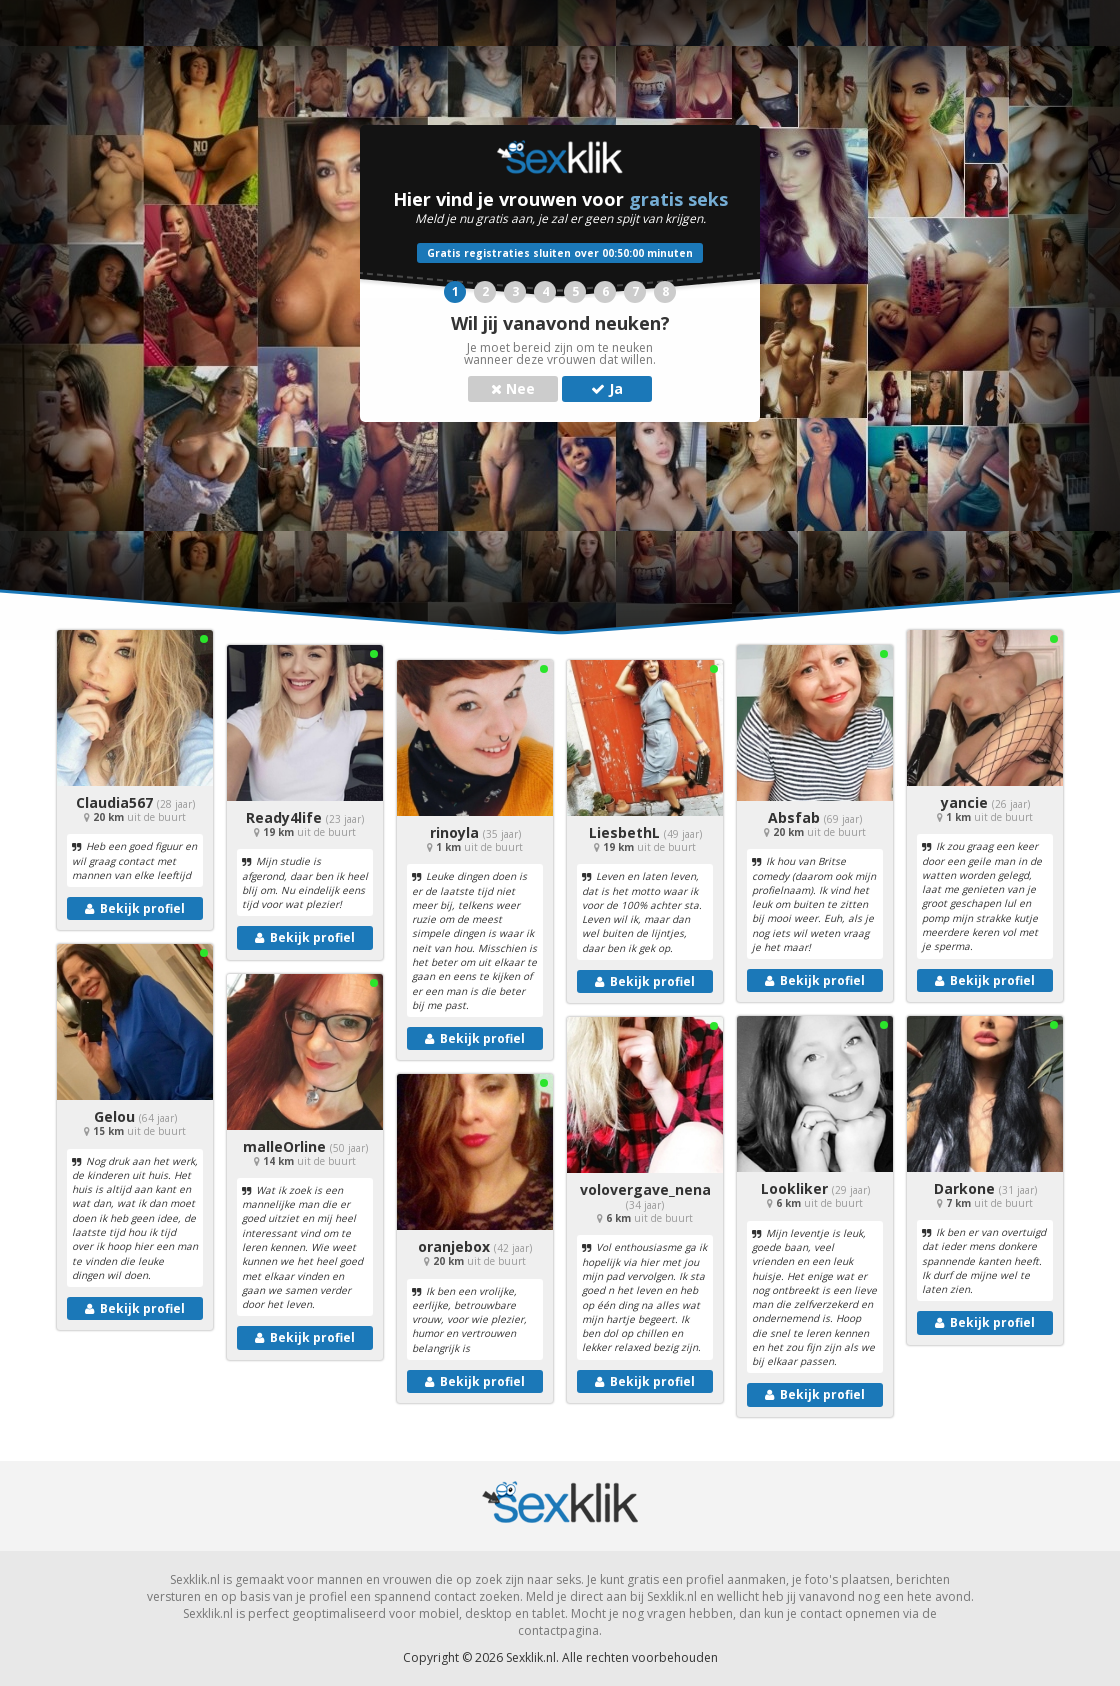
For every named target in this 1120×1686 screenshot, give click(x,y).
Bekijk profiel (135, 908)
